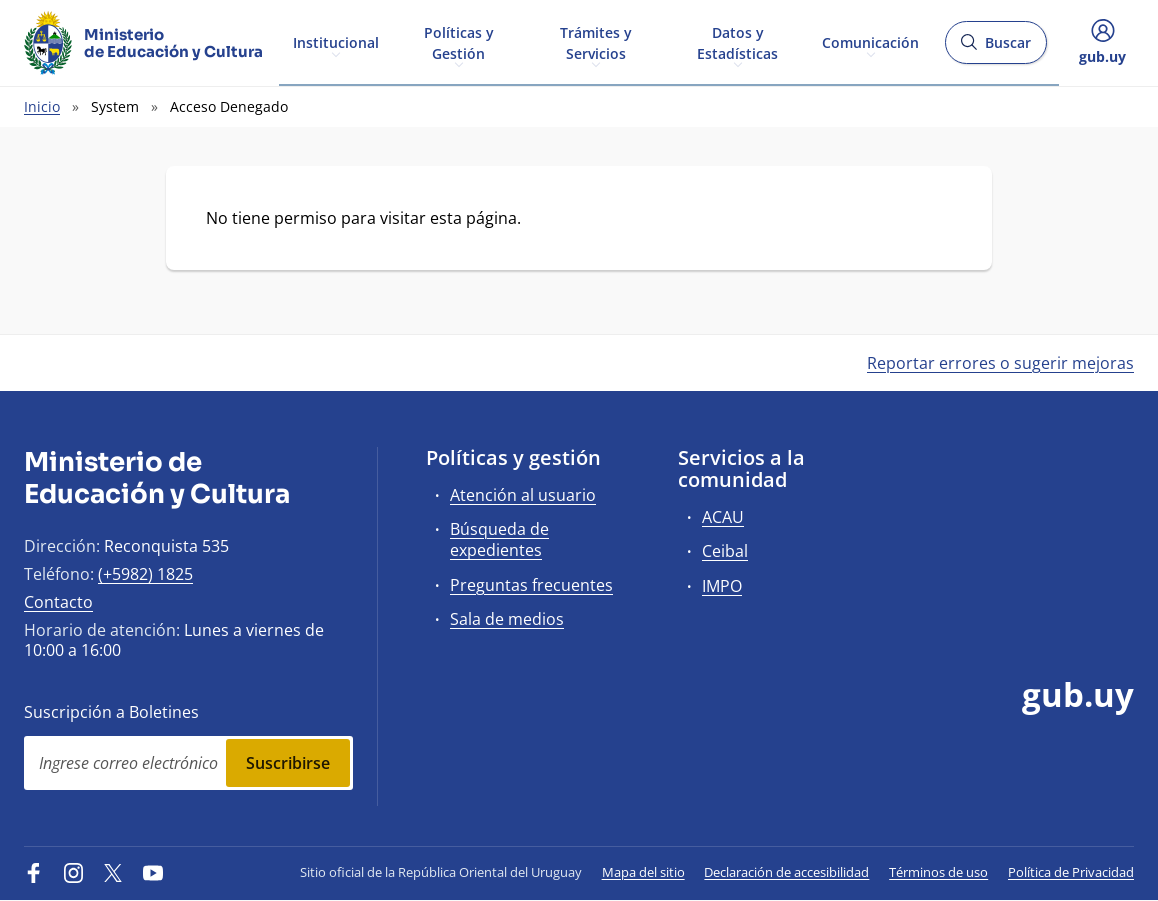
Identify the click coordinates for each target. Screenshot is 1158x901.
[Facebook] (34, 872)
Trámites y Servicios (596, 42)
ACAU (723, 517)
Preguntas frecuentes (531, 585)
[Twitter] (113, 872)
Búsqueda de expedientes (499, 539)
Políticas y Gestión (459, 42)
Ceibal (725, 551)
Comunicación (870, 41)
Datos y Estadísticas (737, 42)
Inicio (42, 106)
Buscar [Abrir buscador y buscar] (995, 48)
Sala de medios (507, 619)
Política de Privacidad (1071, 872)
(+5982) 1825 (145, 574)
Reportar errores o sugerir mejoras (1000, 363)
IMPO (722, 586)
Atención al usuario (523, 495)
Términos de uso (938, 872)
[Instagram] (74, 872)
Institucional (336, 41)
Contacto (58, 602)
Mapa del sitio (643, 872)
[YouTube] (153, 872)
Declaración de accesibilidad (786, 872)
